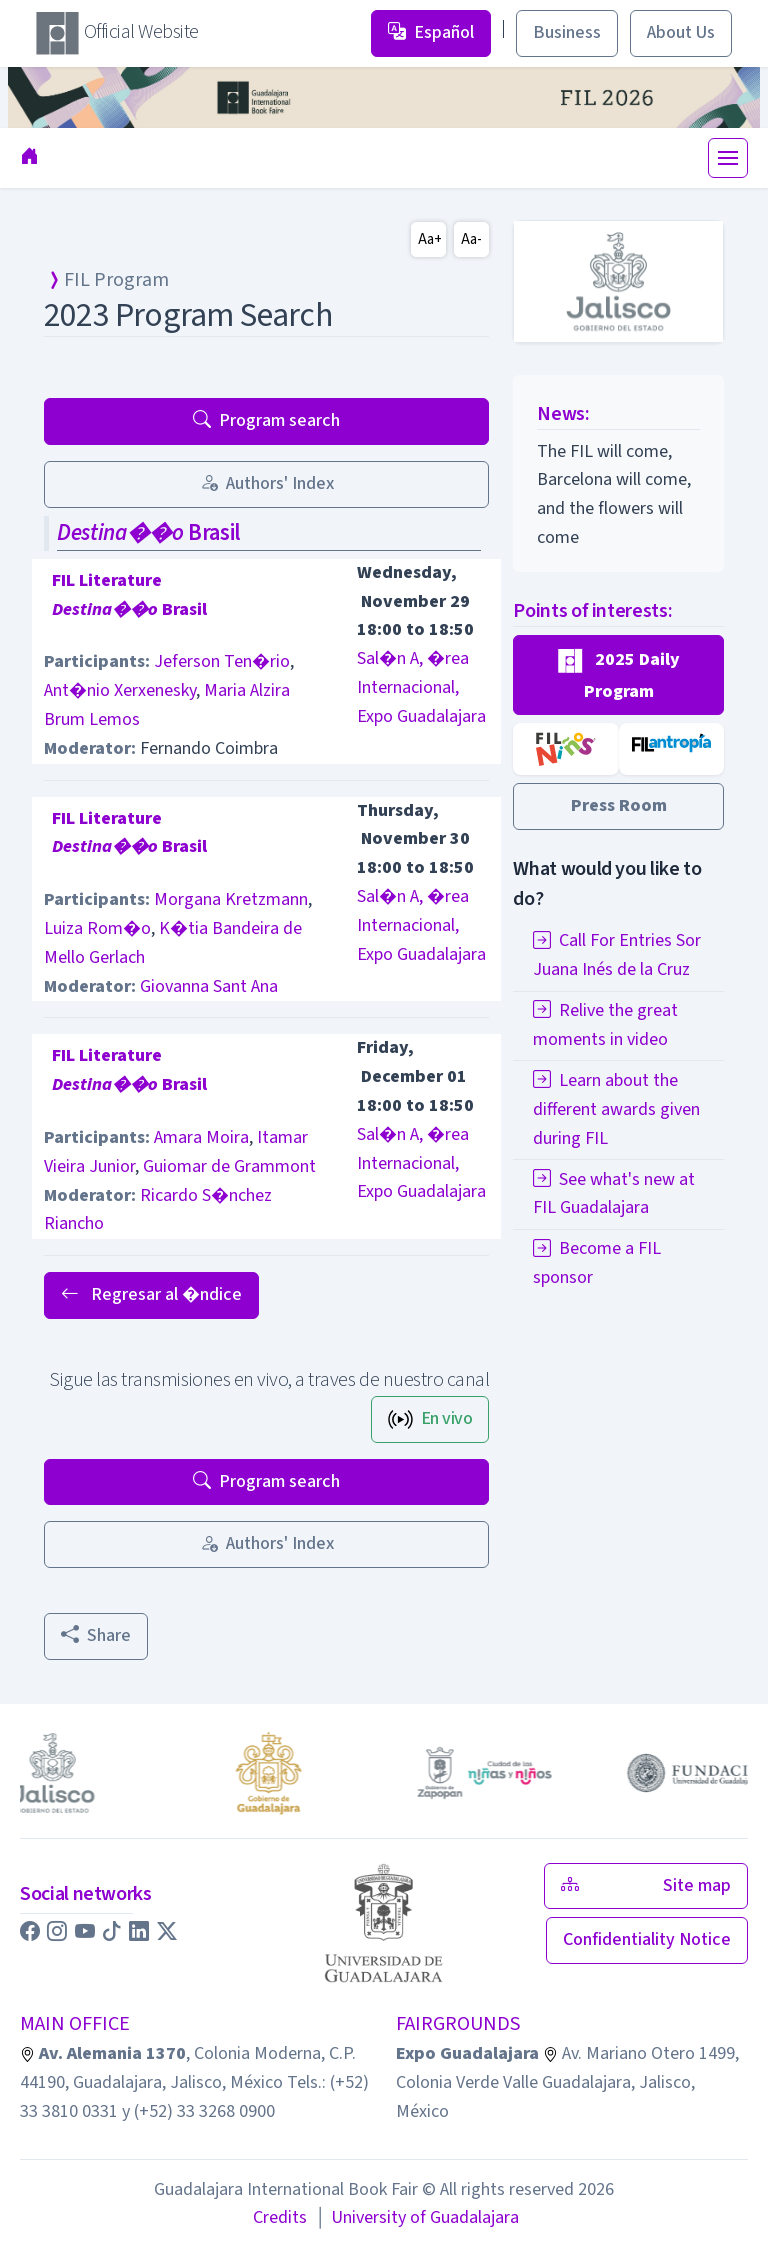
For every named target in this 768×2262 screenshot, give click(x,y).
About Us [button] (681, 32)
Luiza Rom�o (97, 928)
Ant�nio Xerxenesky (120, 690)
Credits (280, 2217)
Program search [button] (266, 420)
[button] (618, 675)
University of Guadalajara (416, 2217)
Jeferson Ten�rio (222, 661)
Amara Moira (201, 1137)
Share (96, 1635)
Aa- (471, 239)
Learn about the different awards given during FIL (616, 1109)
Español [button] (431, 32)
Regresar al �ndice (151, 1294)
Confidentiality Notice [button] (647, 1939)
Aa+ (430, 239)
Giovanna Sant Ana (209, 986)
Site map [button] (646, 1885)
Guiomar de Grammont (229, 1166)
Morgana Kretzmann (231, 899)
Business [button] (567, 32)
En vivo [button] (430, 1418)
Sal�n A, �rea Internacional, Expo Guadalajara (421, 687)
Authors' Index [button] (267, 483)
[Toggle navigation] (728, 158)
